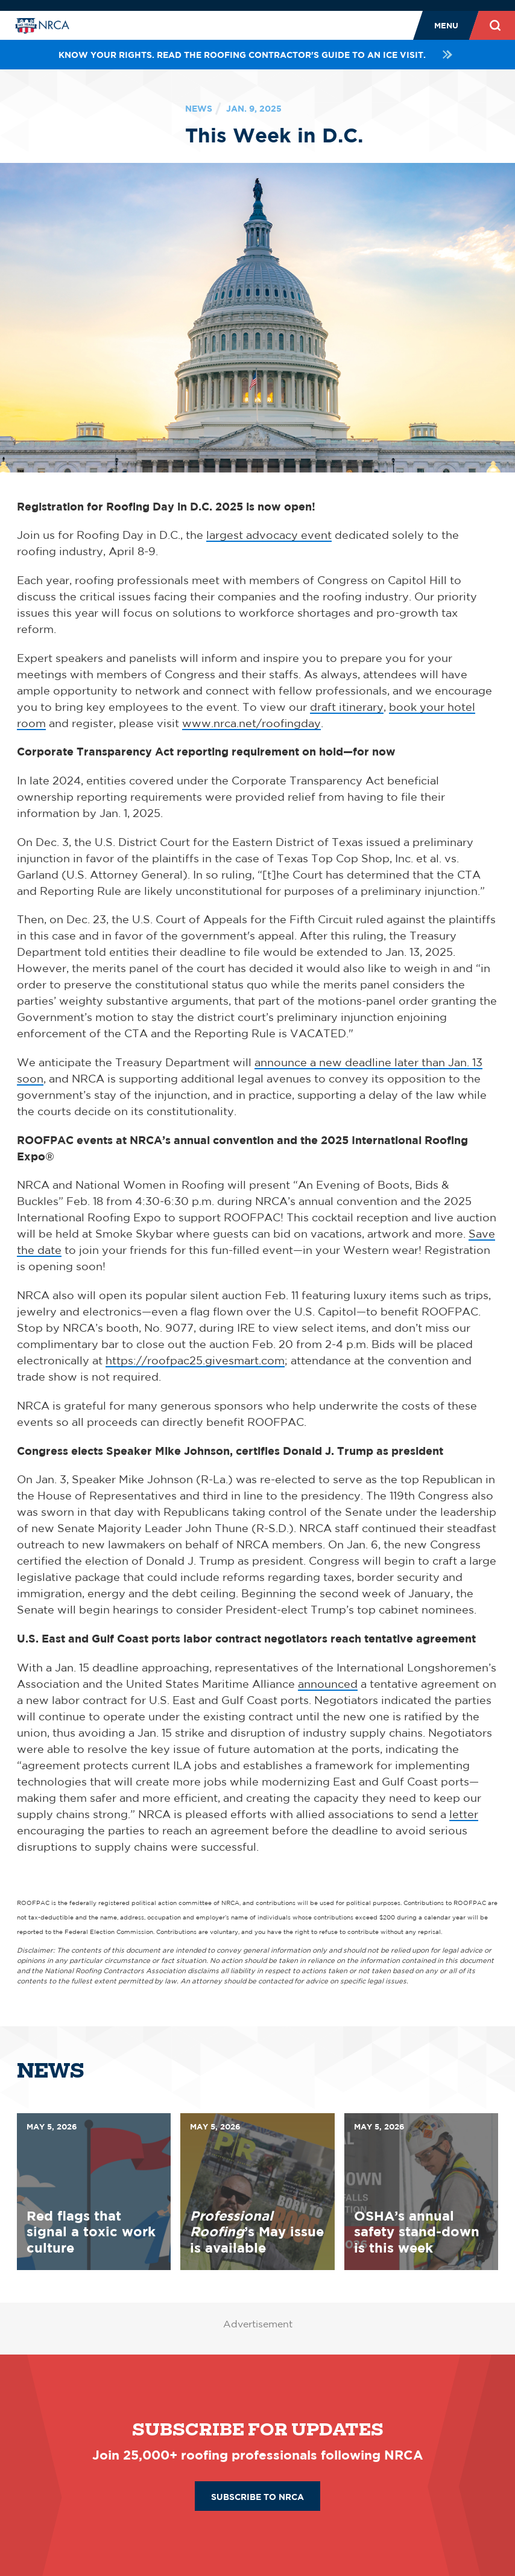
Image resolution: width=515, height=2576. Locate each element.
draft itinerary (347, 707)
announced (328, 1684)
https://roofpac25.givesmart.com (195, 1360)
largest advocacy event (269, 535)
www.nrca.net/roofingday (251, 723)
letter (463, 1814)
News (198, 108)
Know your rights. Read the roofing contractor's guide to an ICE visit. (257, 54)
